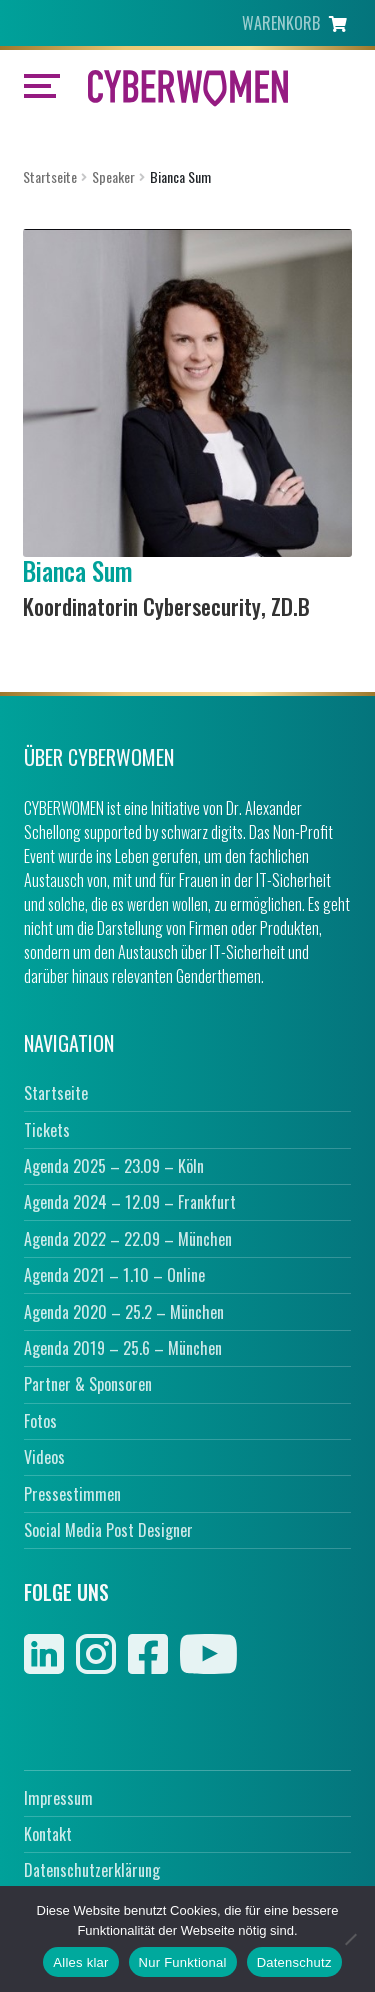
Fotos (40, 1421)
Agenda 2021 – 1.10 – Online (114, 1275)
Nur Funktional (183, 1962)
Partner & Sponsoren (88, 1384)
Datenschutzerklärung (92, 1870)
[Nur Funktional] (350, 1939)
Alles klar (80, 1962)
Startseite (50, 176)
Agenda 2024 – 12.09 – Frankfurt (130, 1202)
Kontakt (48, 1834)
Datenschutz (294, 1962)
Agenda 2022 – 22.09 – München (128, 1239)
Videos (44, 1457)
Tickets (47, 1130)
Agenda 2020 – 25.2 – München (124, 1312)
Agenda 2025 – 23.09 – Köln (114, 1166)
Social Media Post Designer (108, 1530)
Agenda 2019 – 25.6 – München (123, 1348)
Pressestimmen (72, 1494)
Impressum (58, 1798)
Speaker (113, 176)
